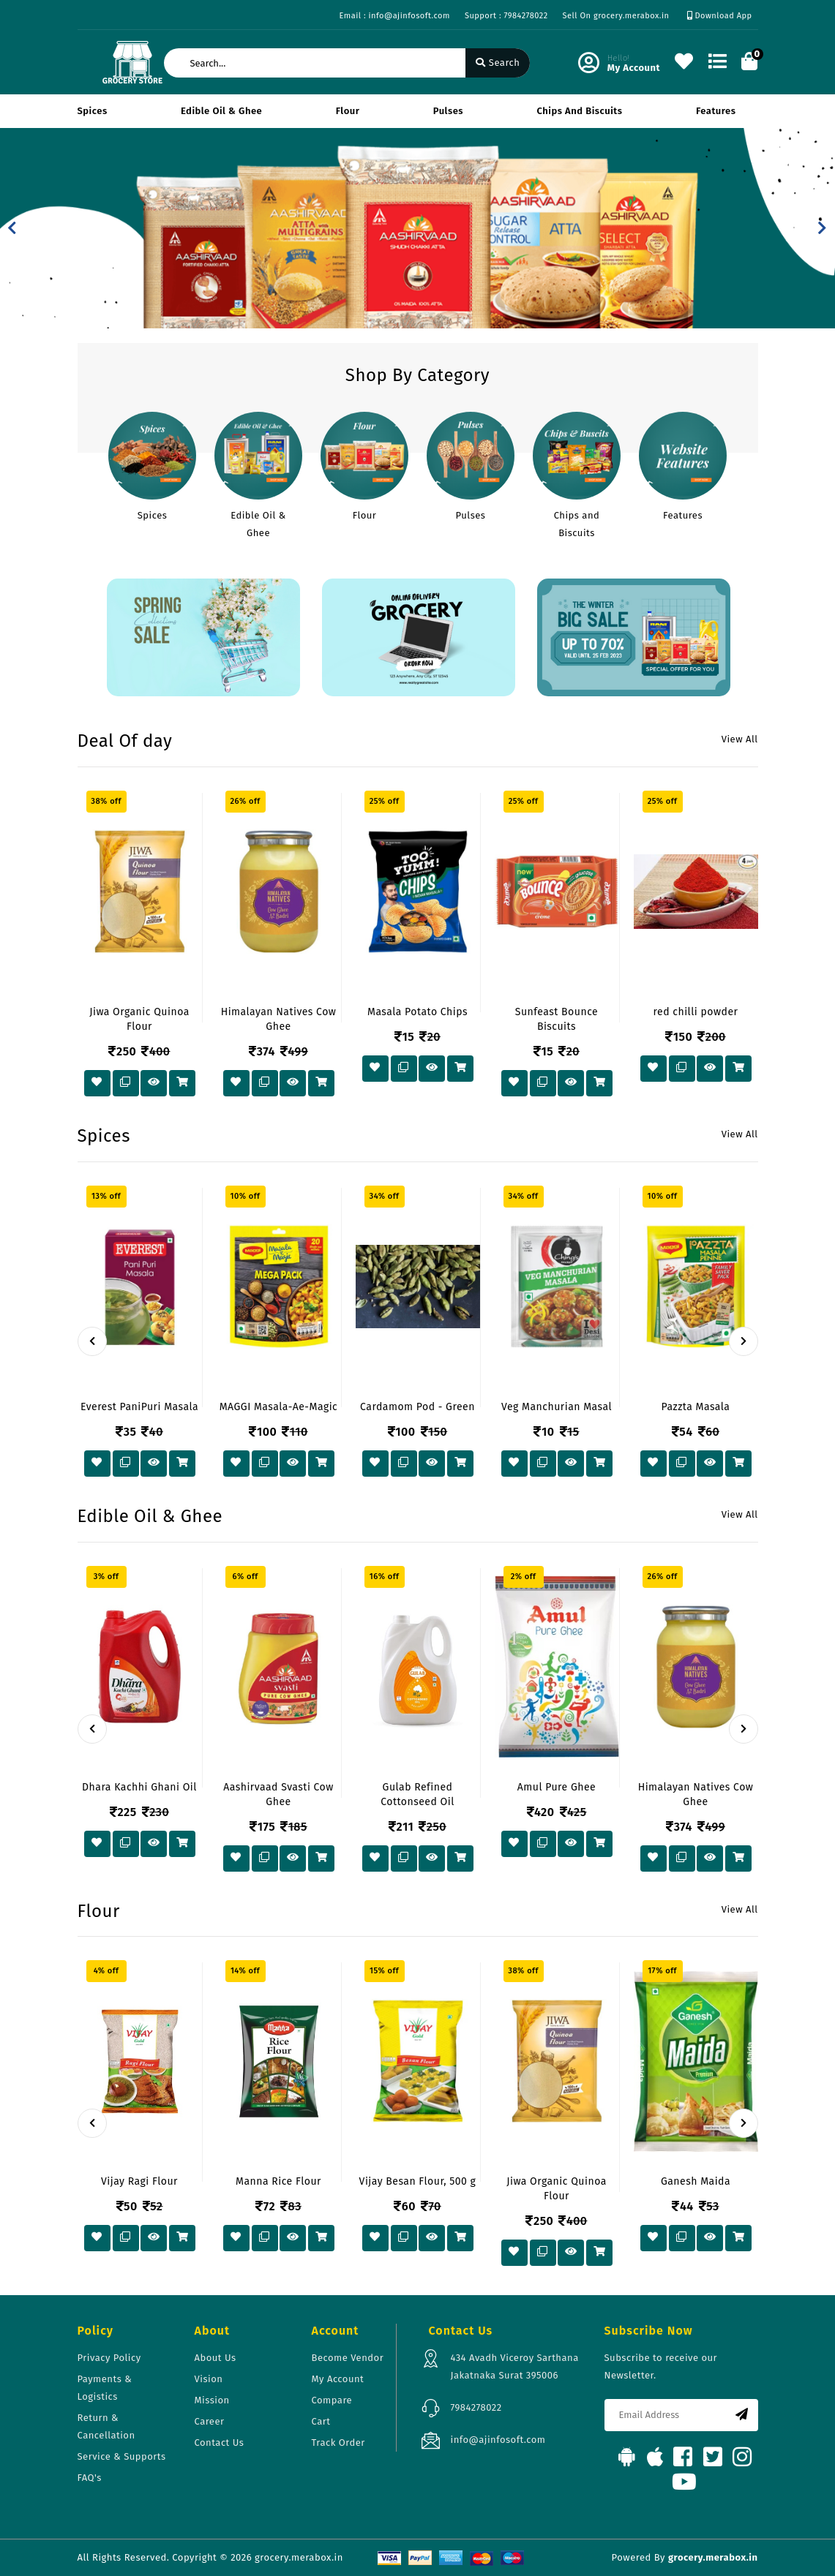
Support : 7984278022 (506, 15)
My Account (338, 2378)
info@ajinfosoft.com (498, 2439)
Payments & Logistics (105, 2387)
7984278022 (476, 2407)
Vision (209, 2378)
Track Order (338, 2442)
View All (740, 739)
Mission (212, 2400)
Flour (348, 110)
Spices (93, 110)
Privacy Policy (109, 2357)
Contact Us (219, 2442)
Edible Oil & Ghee (221, 110)
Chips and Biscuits (579, 110)
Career (210, 2421)
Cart (321, 2421)
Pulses (448, 110)
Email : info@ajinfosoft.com (394, 15)
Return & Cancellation (106, 2426)
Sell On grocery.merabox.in (616, 15)
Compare (332, 2400)
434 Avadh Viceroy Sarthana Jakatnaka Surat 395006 (515, 2366)
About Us (215, 2357)
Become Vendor (348, 2357)
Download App (719, 15)
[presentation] (92, 1341)
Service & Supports (122, 2456)
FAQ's (90, 2477)
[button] (12, 228)
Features (716, 110)
